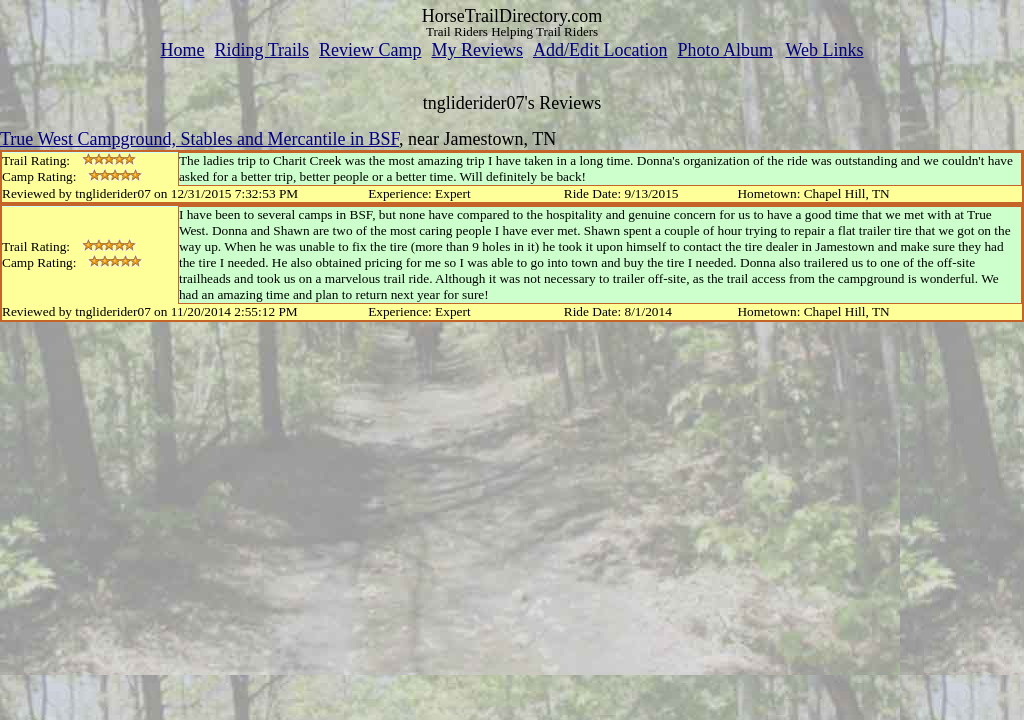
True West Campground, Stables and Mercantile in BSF (199, 139)
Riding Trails (261, 50)
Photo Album (725, 50)
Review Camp (370, 50)
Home (182, 50)
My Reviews (477, 50)
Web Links (825, 50)
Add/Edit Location (600, 50)
